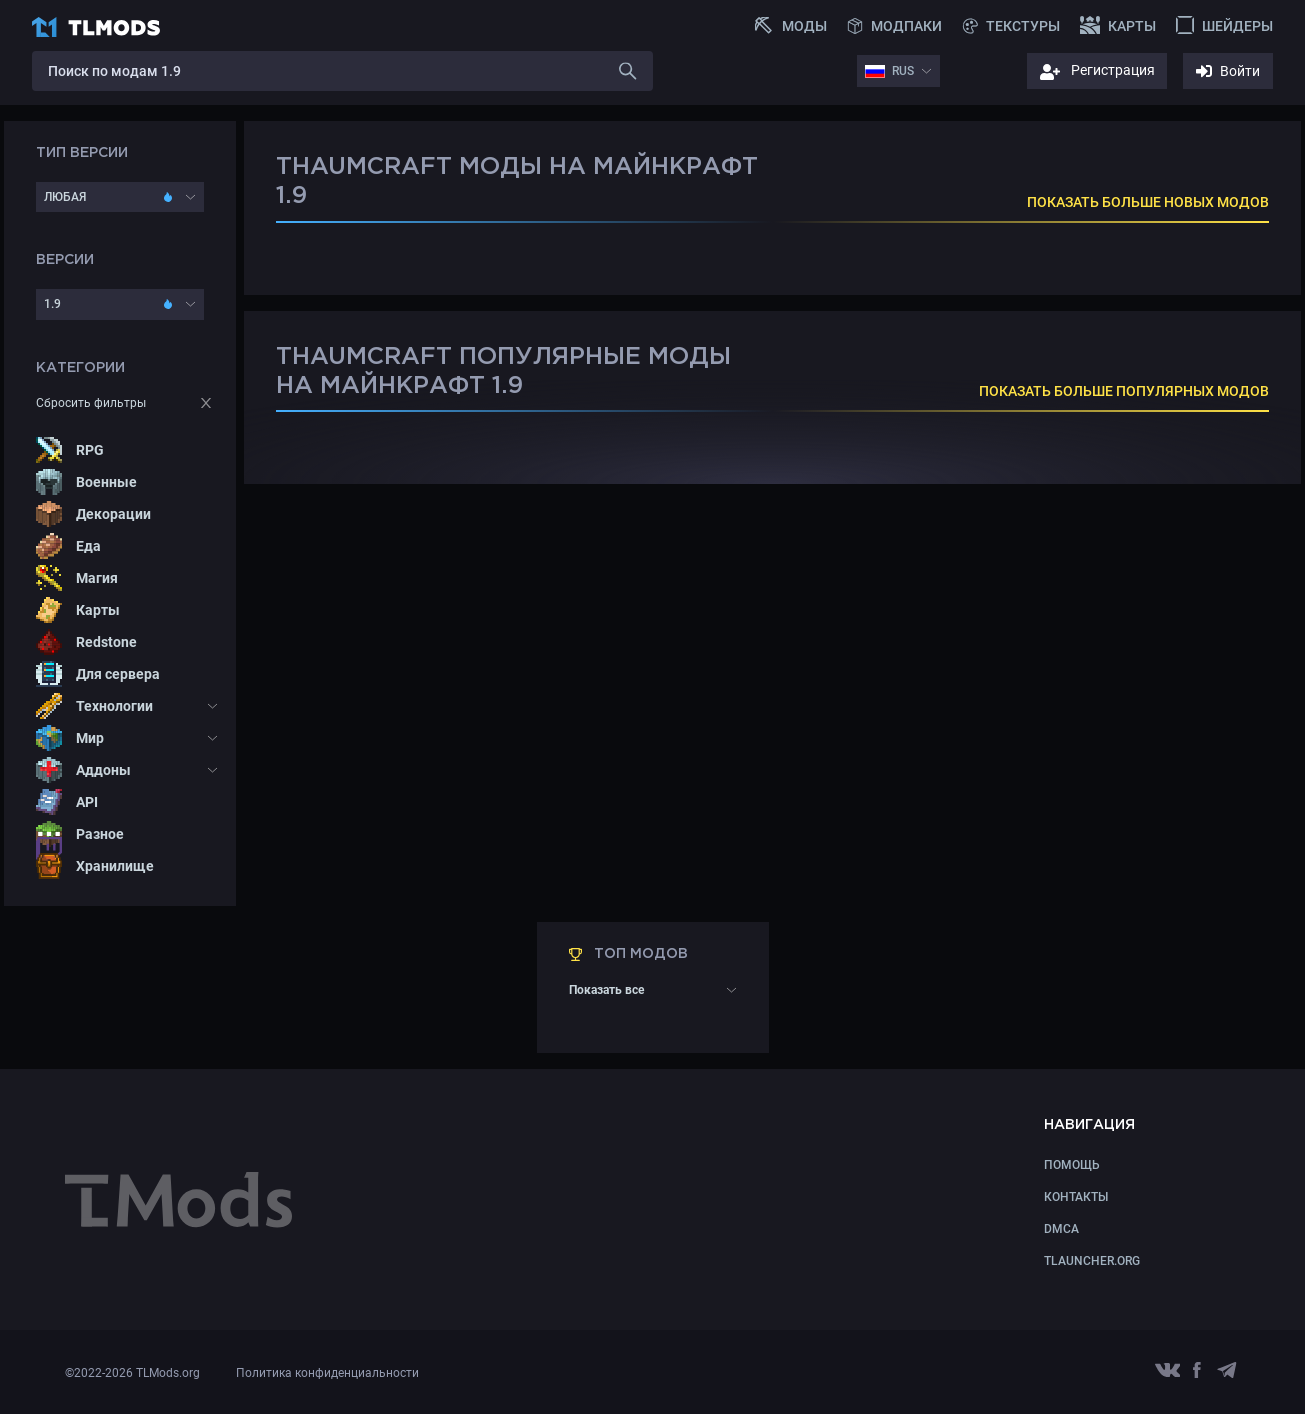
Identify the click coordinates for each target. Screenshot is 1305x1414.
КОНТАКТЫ (1076, 1197)
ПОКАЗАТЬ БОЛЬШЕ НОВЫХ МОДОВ (1148, 202)
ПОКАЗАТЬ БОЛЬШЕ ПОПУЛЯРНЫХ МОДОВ (1124, 391)
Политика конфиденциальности (327, 1373)
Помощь (1072, 1165)
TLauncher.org (1092, 1261)
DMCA (1061, 1229)
